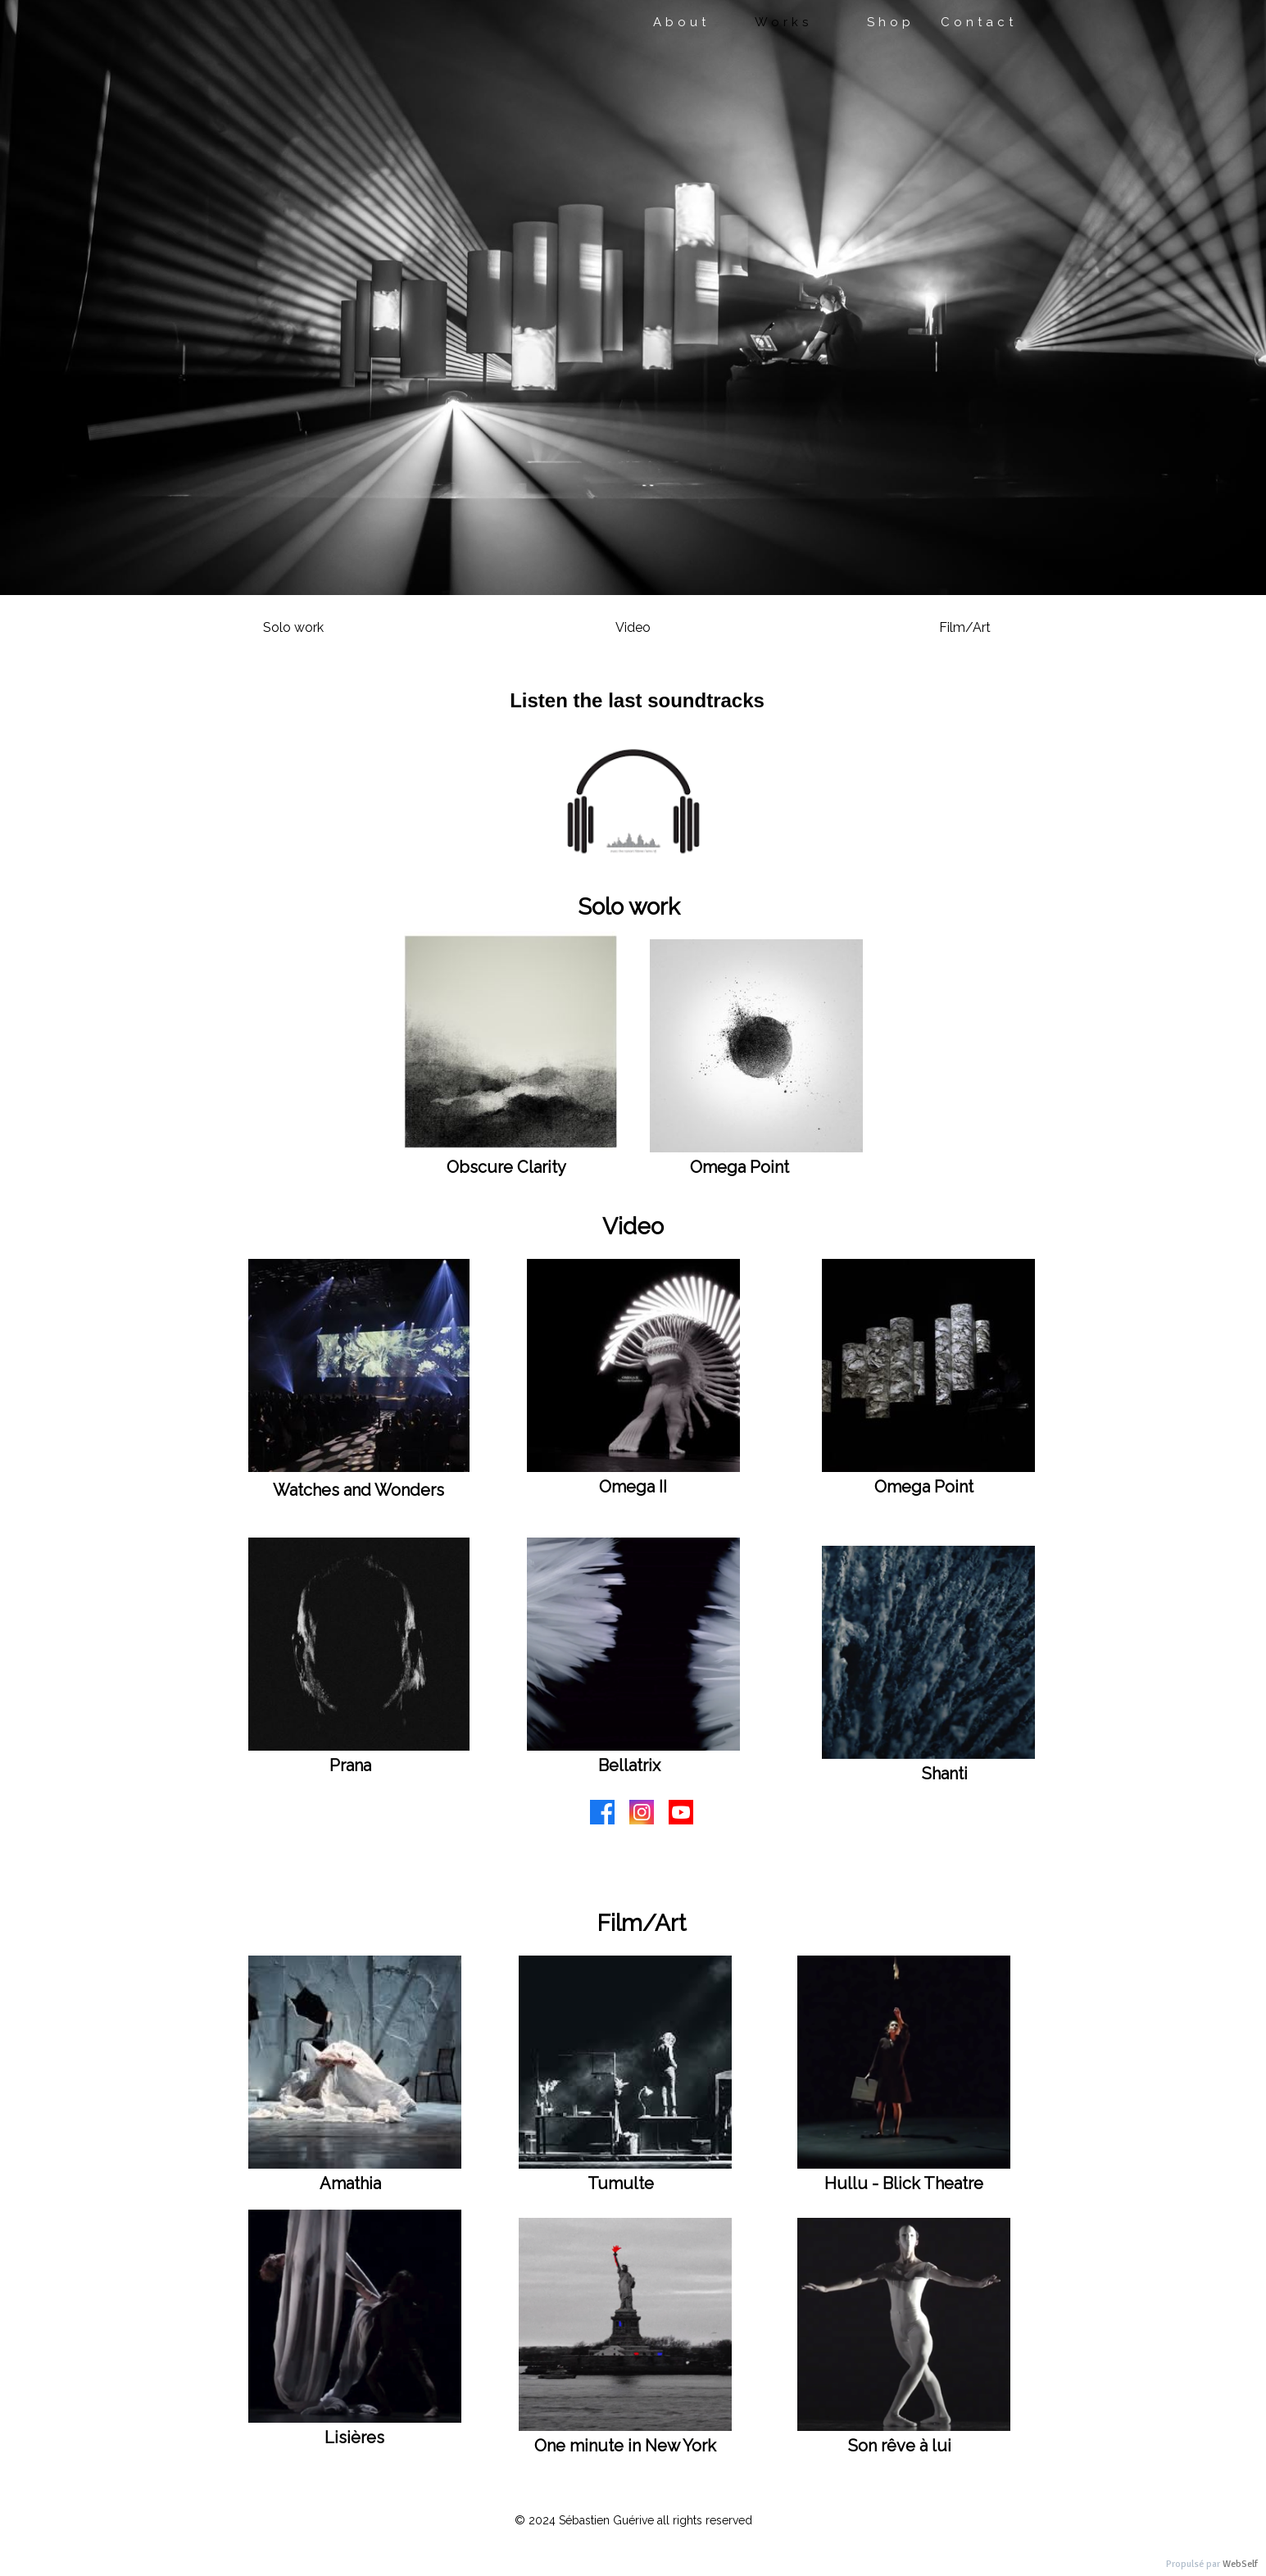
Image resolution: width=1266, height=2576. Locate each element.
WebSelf (1240, 2564)
